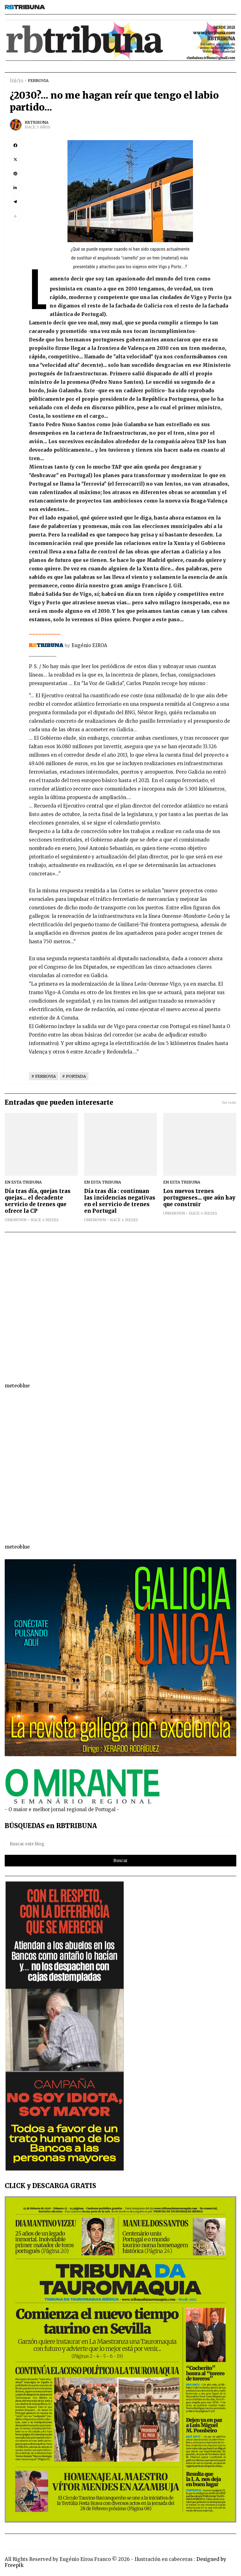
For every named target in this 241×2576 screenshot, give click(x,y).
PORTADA (76, 1076)
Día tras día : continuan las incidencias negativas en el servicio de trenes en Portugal (119, 1201)
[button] (15, 216)
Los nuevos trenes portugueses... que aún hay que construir (199, 1198)
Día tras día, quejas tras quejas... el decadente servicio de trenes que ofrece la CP (38, 1201)
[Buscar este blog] (120, 1844)
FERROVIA (38, 80)
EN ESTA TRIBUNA (23, 1182)
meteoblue (17, 1386)
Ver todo (229, 1102)
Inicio (16, 81)
